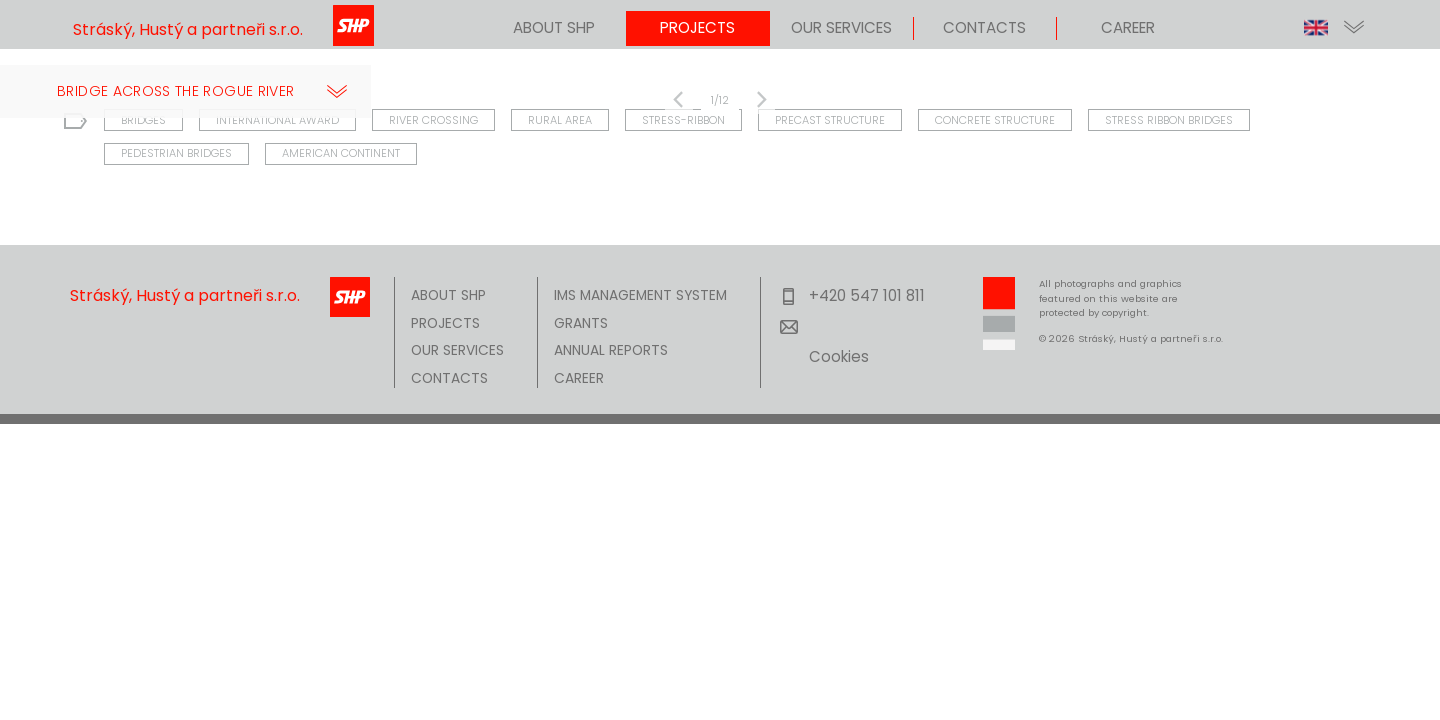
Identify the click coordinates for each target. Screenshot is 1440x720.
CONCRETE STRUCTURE (995, 118)
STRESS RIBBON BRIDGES (1169, 118)
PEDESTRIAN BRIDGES (176, 152)
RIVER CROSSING (433, 118)
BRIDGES (143, 118)
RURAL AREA (560, 118)
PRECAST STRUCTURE (830, 118)
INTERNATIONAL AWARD (277, 118)
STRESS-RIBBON (683, 118)
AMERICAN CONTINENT (341, 152)
